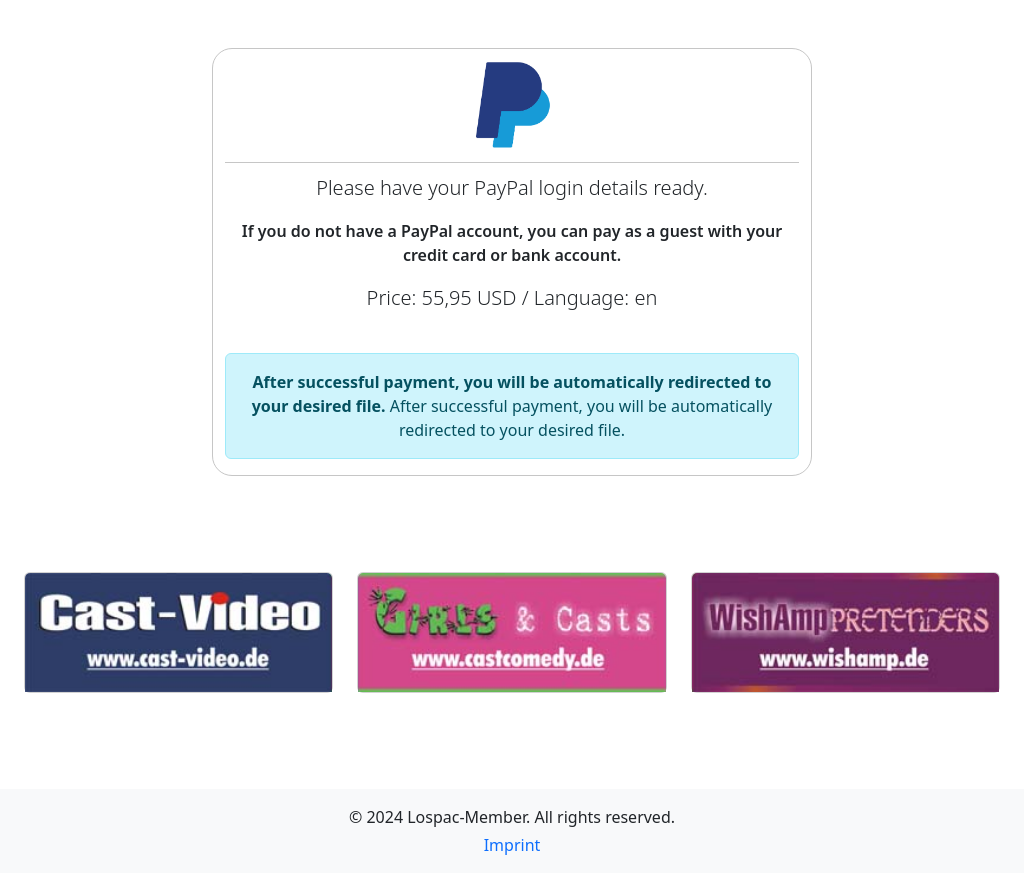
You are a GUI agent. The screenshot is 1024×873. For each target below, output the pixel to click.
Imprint (512, 845)
